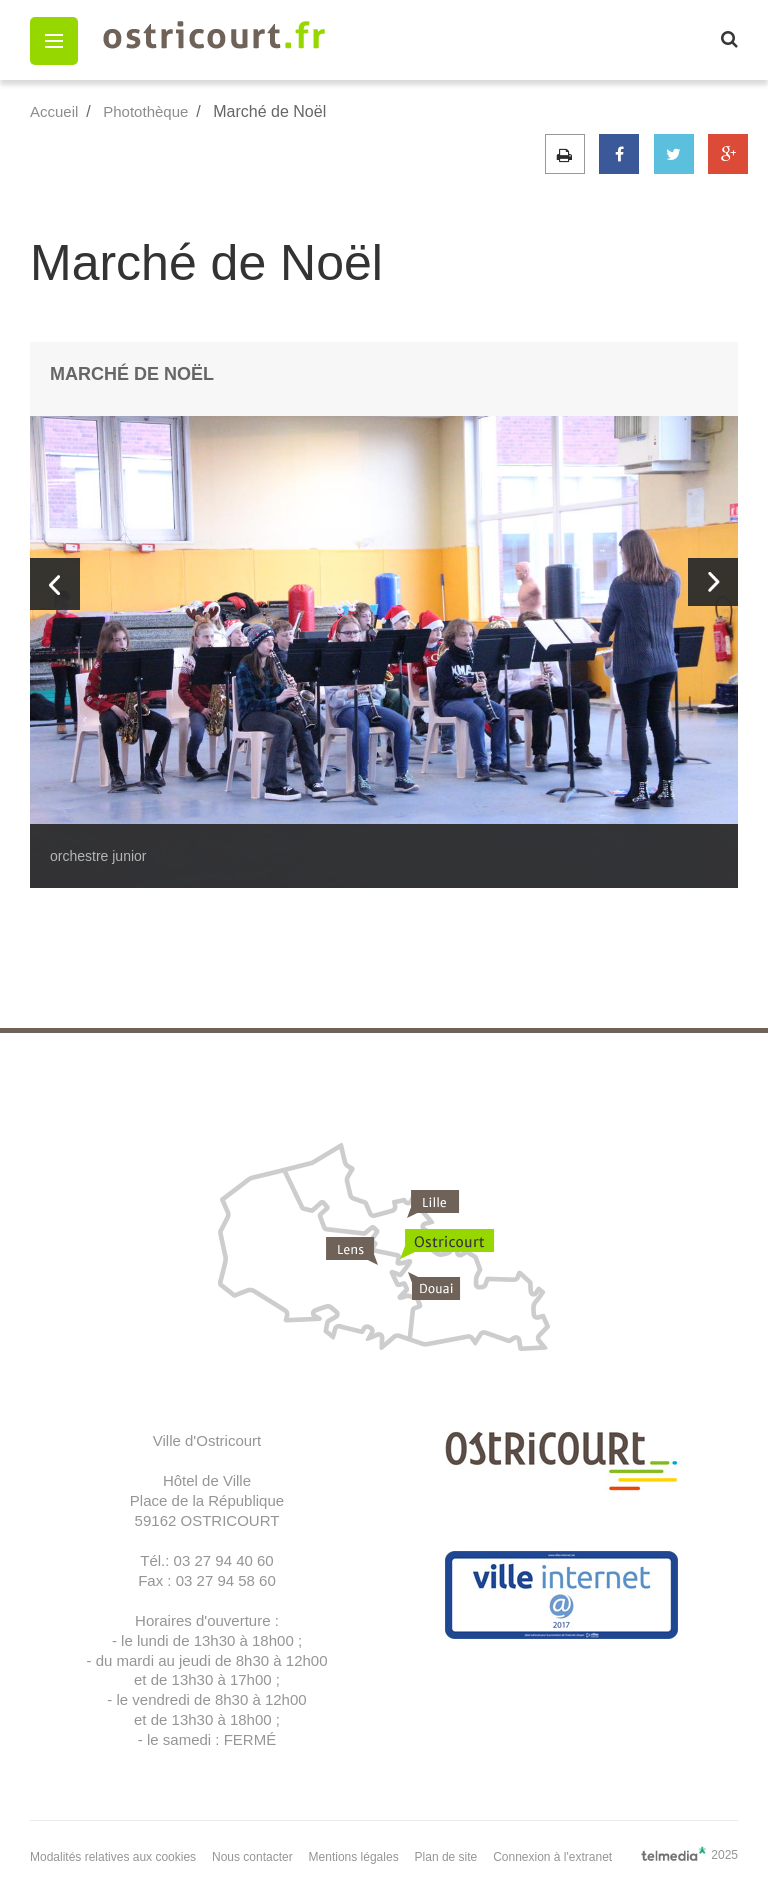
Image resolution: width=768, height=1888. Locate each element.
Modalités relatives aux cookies (113, 1857)
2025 (689, 1854)
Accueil (54, 111)
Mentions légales (354, 1857)
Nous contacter (252, 1857)
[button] (54, 41)
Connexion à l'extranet (552, 1857)
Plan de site (446, 1857)
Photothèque (145, 111)
